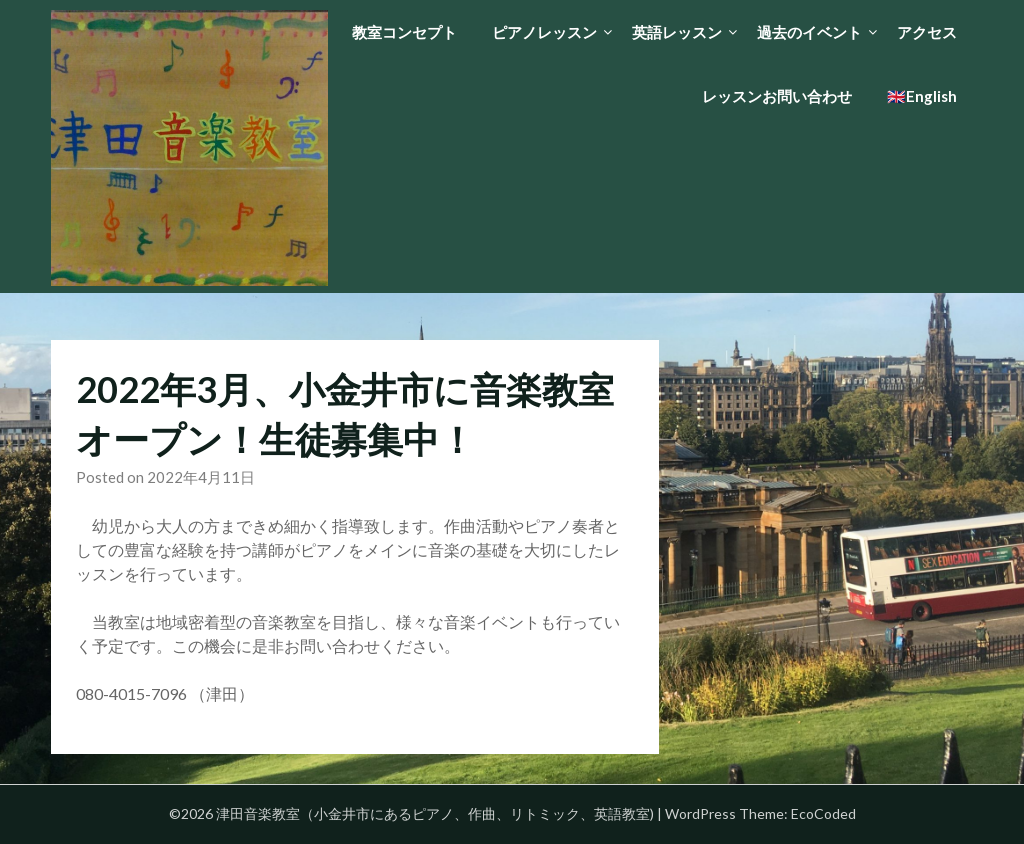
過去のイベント (809, 32)
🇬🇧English (922, 96)
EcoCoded (823, 813)
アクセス (927, 32)
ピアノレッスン (544, 32)
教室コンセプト (404, 32)
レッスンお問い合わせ (777, 96)
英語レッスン (677, 32)
